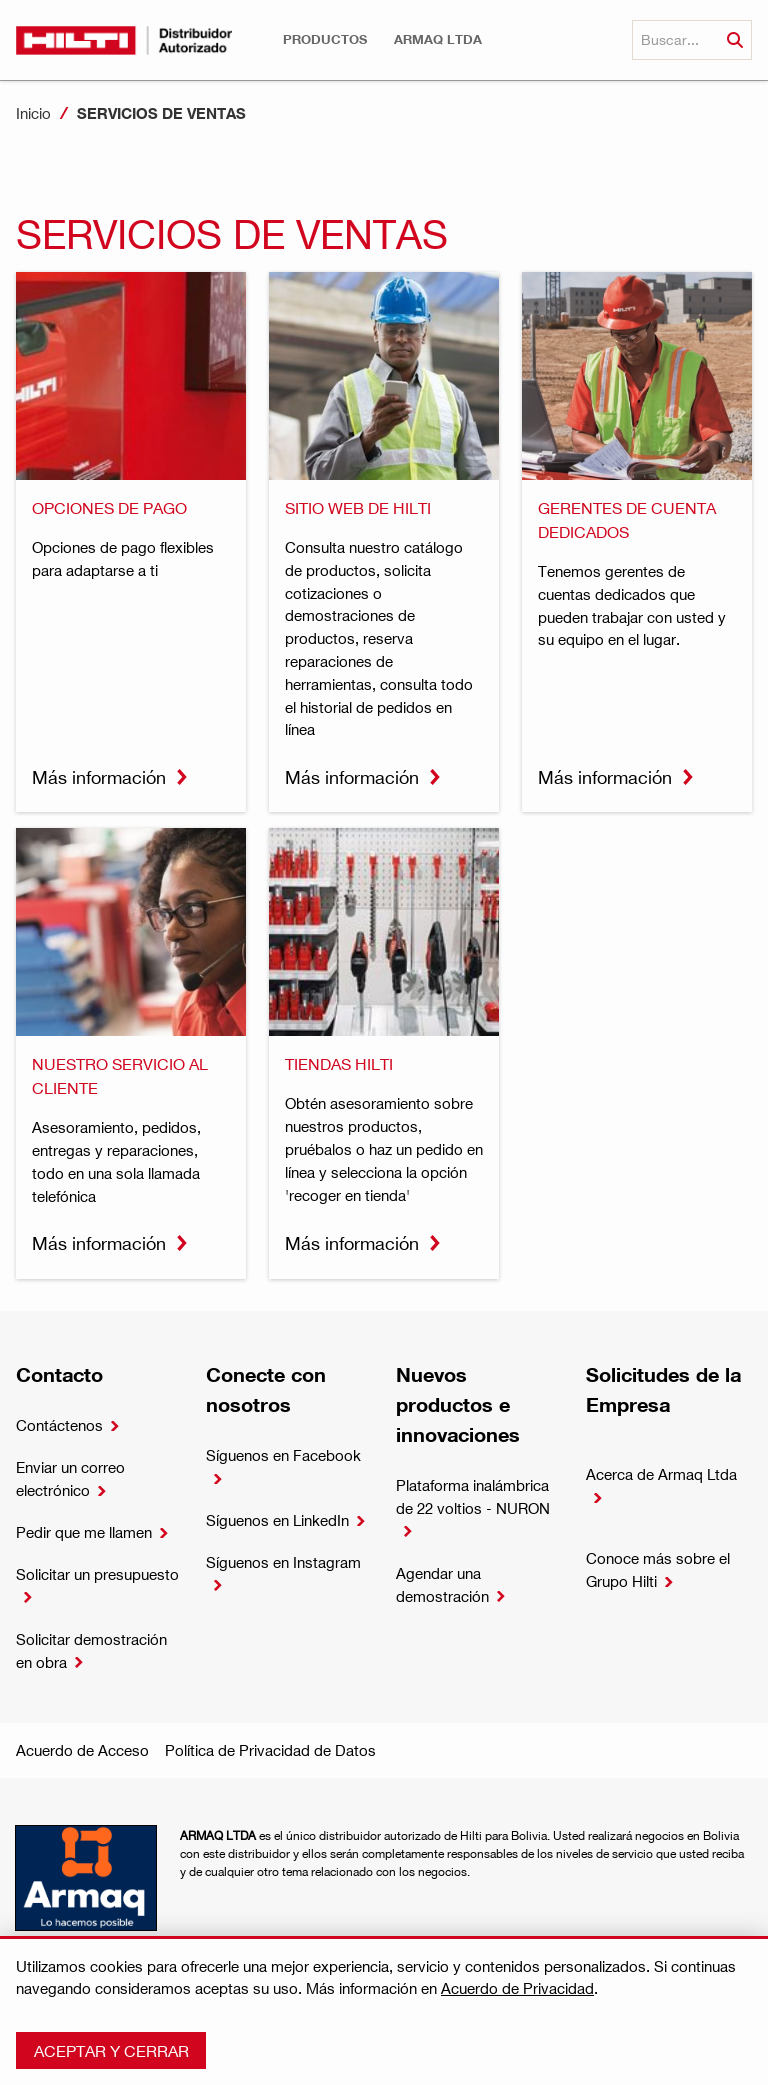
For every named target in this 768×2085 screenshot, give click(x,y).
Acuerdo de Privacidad (517, 1988)
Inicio (33, 113)
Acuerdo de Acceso (82, 1750)
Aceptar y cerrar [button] (111, 2050)
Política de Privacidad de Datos (270, 1750)
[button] (325, 39)
